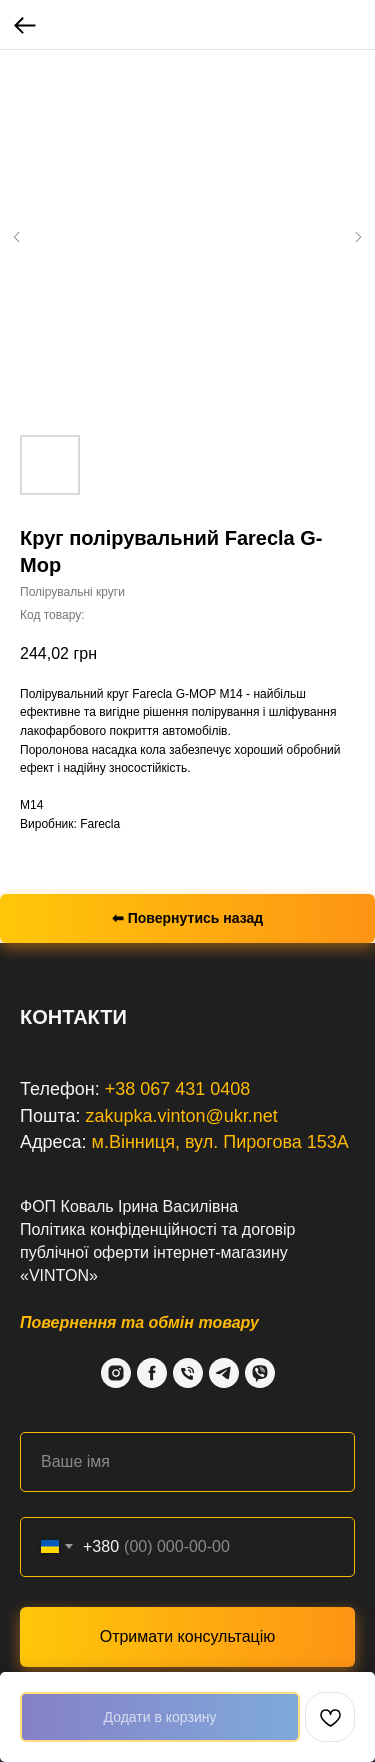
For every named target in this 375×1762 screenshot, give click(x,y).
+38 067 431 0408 (178, 1089)
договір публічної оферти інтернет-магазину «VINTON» (157, 1252)
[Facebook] (152, 1373)
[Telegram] (224, 1373)
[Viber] (260, 1373)
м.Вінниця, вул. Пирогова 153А (220, 1142)
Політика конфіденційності (118, 1229)
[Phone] (188, 1373)
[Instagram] (116, 1373)
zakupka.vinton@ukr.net (181, 1116)
